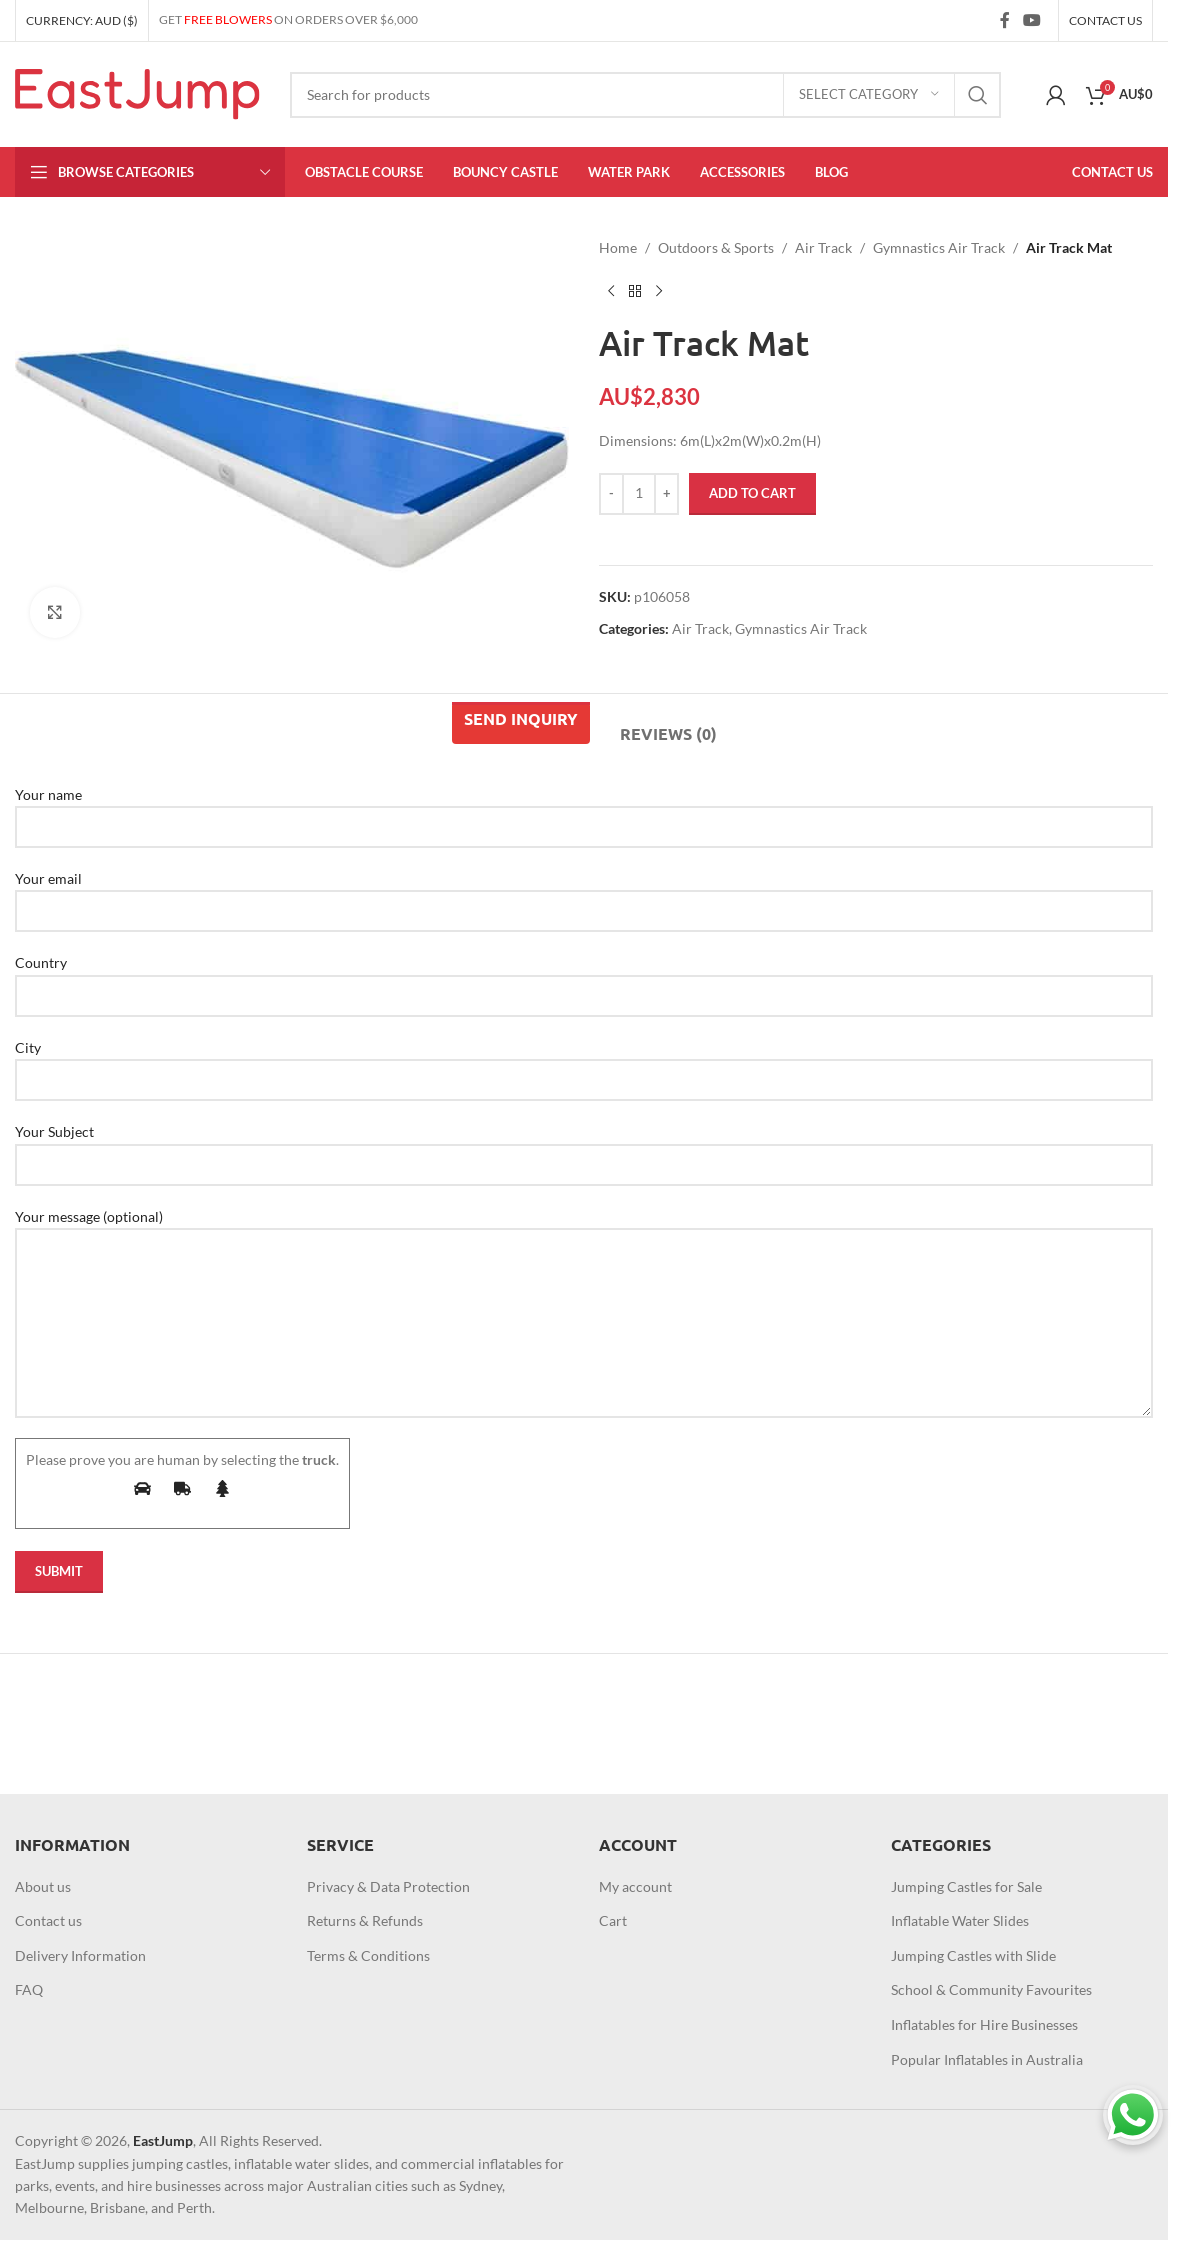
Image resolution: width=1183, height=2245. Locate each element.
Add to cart (752, 493)
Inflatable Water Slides (960, 1920)
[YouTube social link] (1032, 20)
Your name (584, 810)
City (584, 1063)
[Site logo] (137, 92)
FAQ (29, 1989)
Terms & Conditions (368, 1955)
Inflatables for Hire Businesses (984, 2024)
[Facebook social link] (1005, 20)
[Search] (645, 95)
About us (43, 1886)
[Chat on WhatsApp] (1133, 2115)
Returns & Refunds (365, 1920)
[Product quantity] (639, 494)
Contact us (48, 1920)
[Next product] (659, 291)
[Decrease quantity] (611, 494)
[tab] (521, 723)
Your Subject (584, 1147)
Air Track (823, 247)
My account (635, 1886)
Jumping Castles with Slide (973, 1955)
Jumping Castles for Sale (966, 1886)
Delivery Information (80, 1955)
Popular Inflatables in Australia (987, 2059)
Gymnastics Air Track (939, 247)
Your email (584, 894)
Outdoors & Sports (716, 247)
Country (584, 978)
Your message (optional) (584, 1269)
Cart (613, 1920)
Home (618, 247)
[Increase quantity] (666, 494)
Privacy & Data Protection (388, 1886)
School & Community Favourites (991, 1989)
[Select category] (869, 95)
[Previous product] (611, 291)
